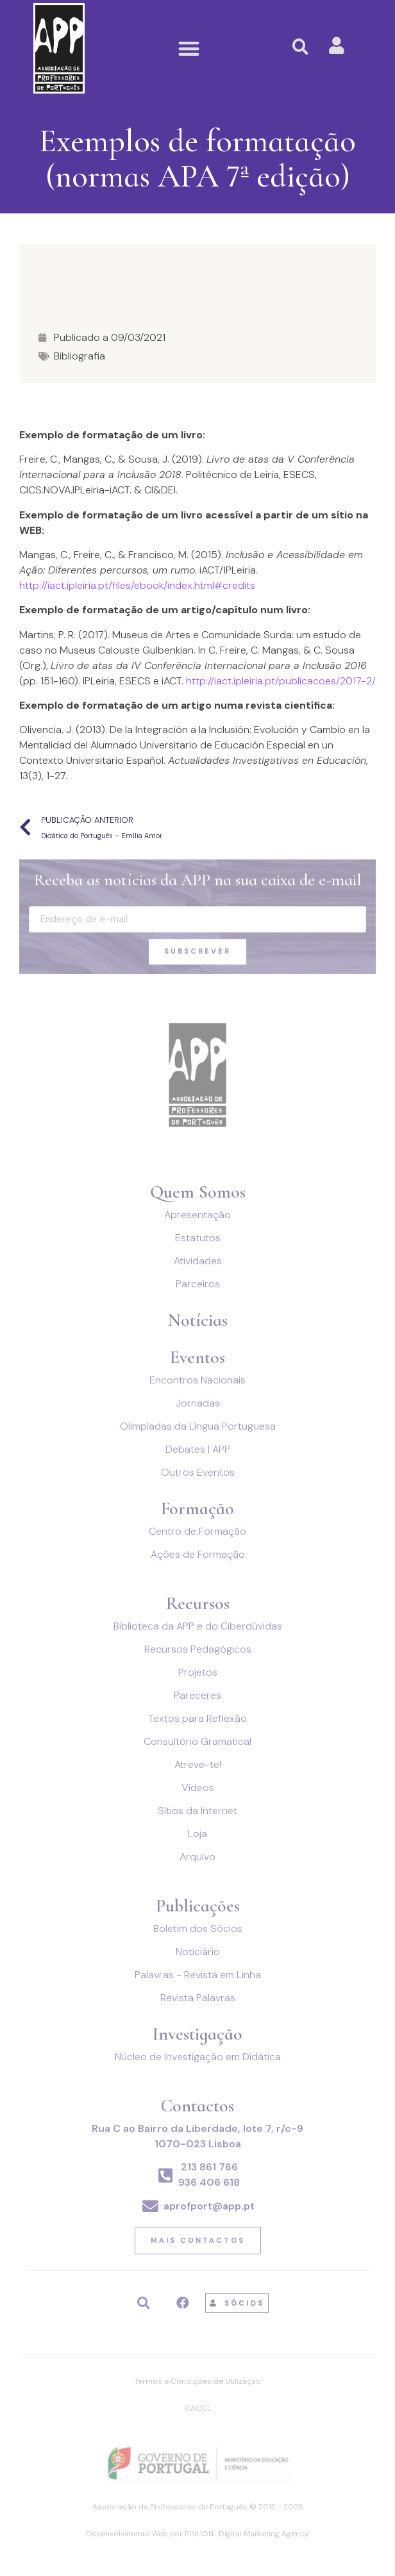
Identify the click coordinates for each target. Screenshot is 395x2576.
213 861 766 (209, 2167)
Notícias (198, 1320)
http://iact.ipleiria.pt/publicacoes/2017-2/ (279, 681)
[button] (189, 48)
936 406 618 (209, 2182)
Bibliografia (79, 356)
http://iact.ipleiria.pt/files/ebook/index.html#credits (137, 585)
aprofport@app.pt (209, 2206)
